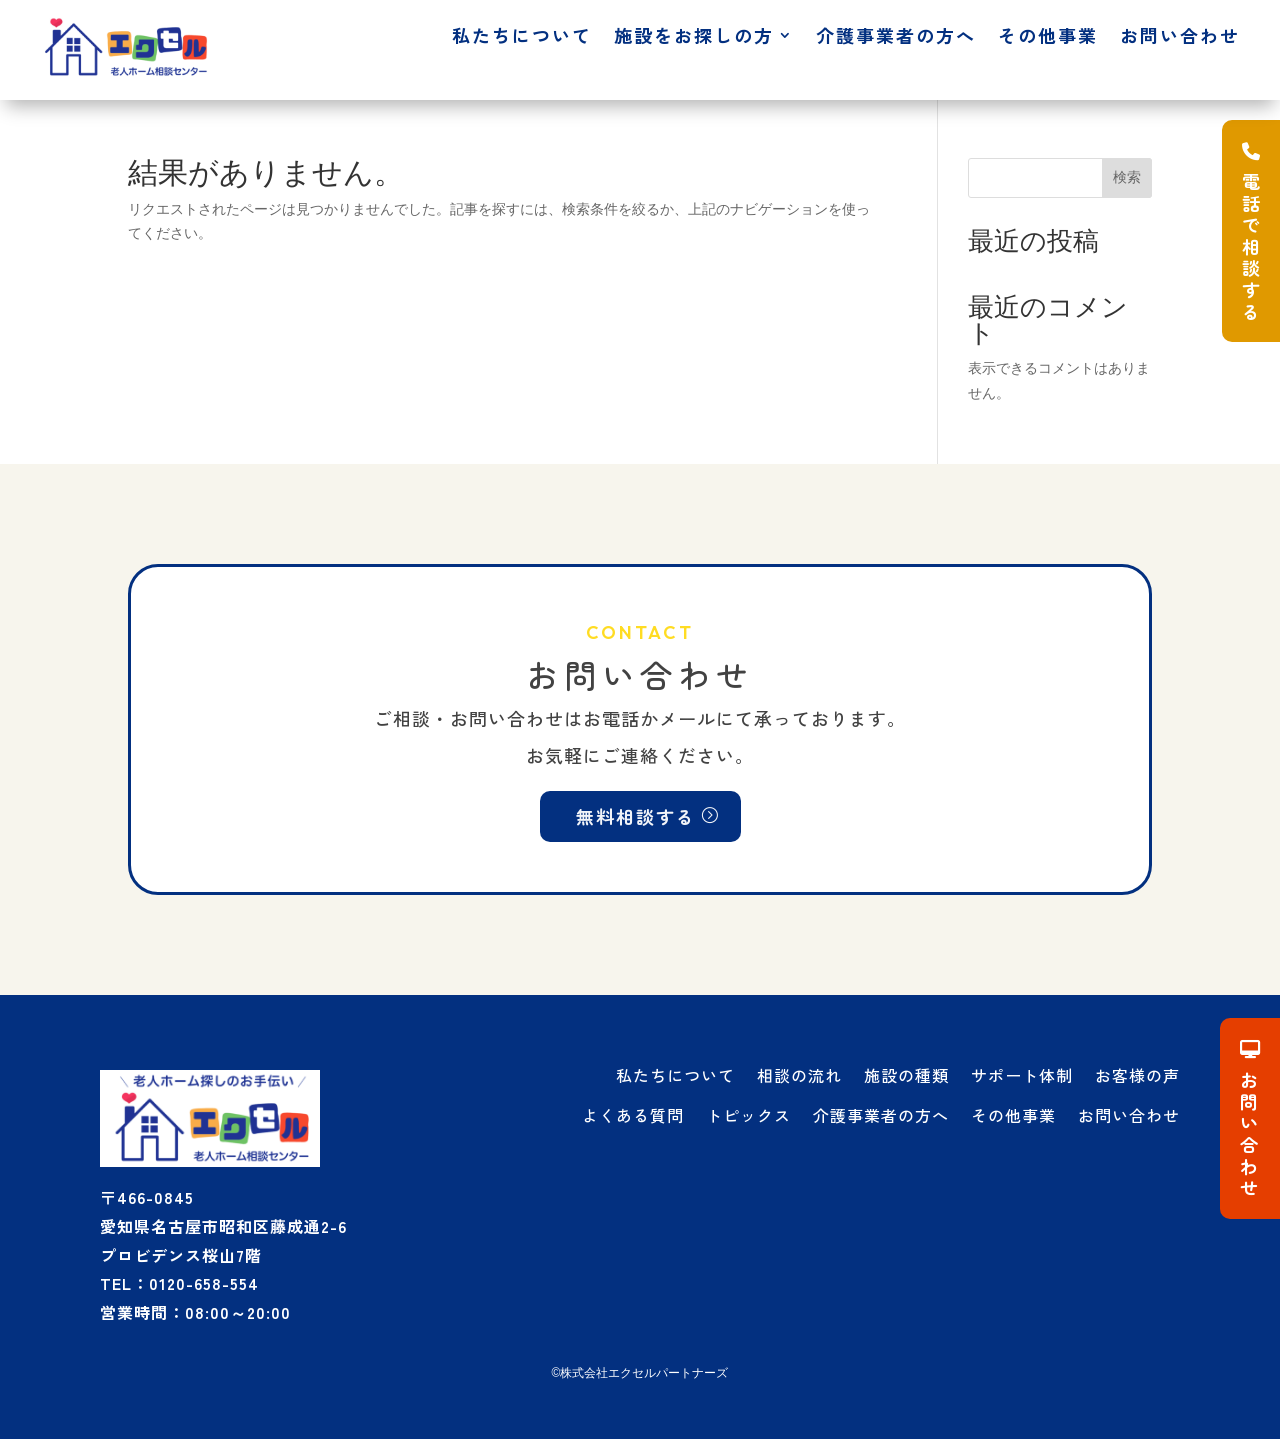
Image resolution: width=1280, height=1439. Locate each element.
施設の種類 (906, 1075)
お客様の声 (1137, 1075)
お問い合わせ (1180, 38)
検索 (1127, 177)
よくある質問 (633, 1115)
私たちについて (522, 38)
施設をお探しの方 (694, 38)
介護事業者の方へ (896, 38)
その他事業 (1048, 38)
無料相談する (636, 816)
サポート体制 (1022, 1075)
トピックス (748, 1115)
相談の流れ (799, 1075)
